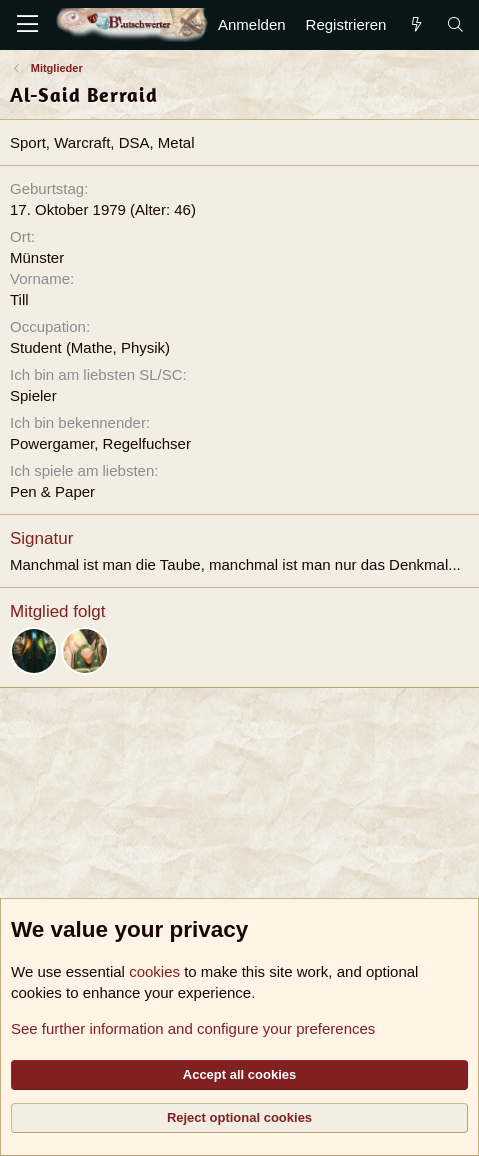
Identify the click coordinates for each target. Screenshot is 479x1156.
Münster (37, 257)
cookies (154, 971)
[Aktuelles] (415, 24)
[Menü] (27, 25)
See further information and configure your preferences (193, 1028)
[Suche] (455, 24)
